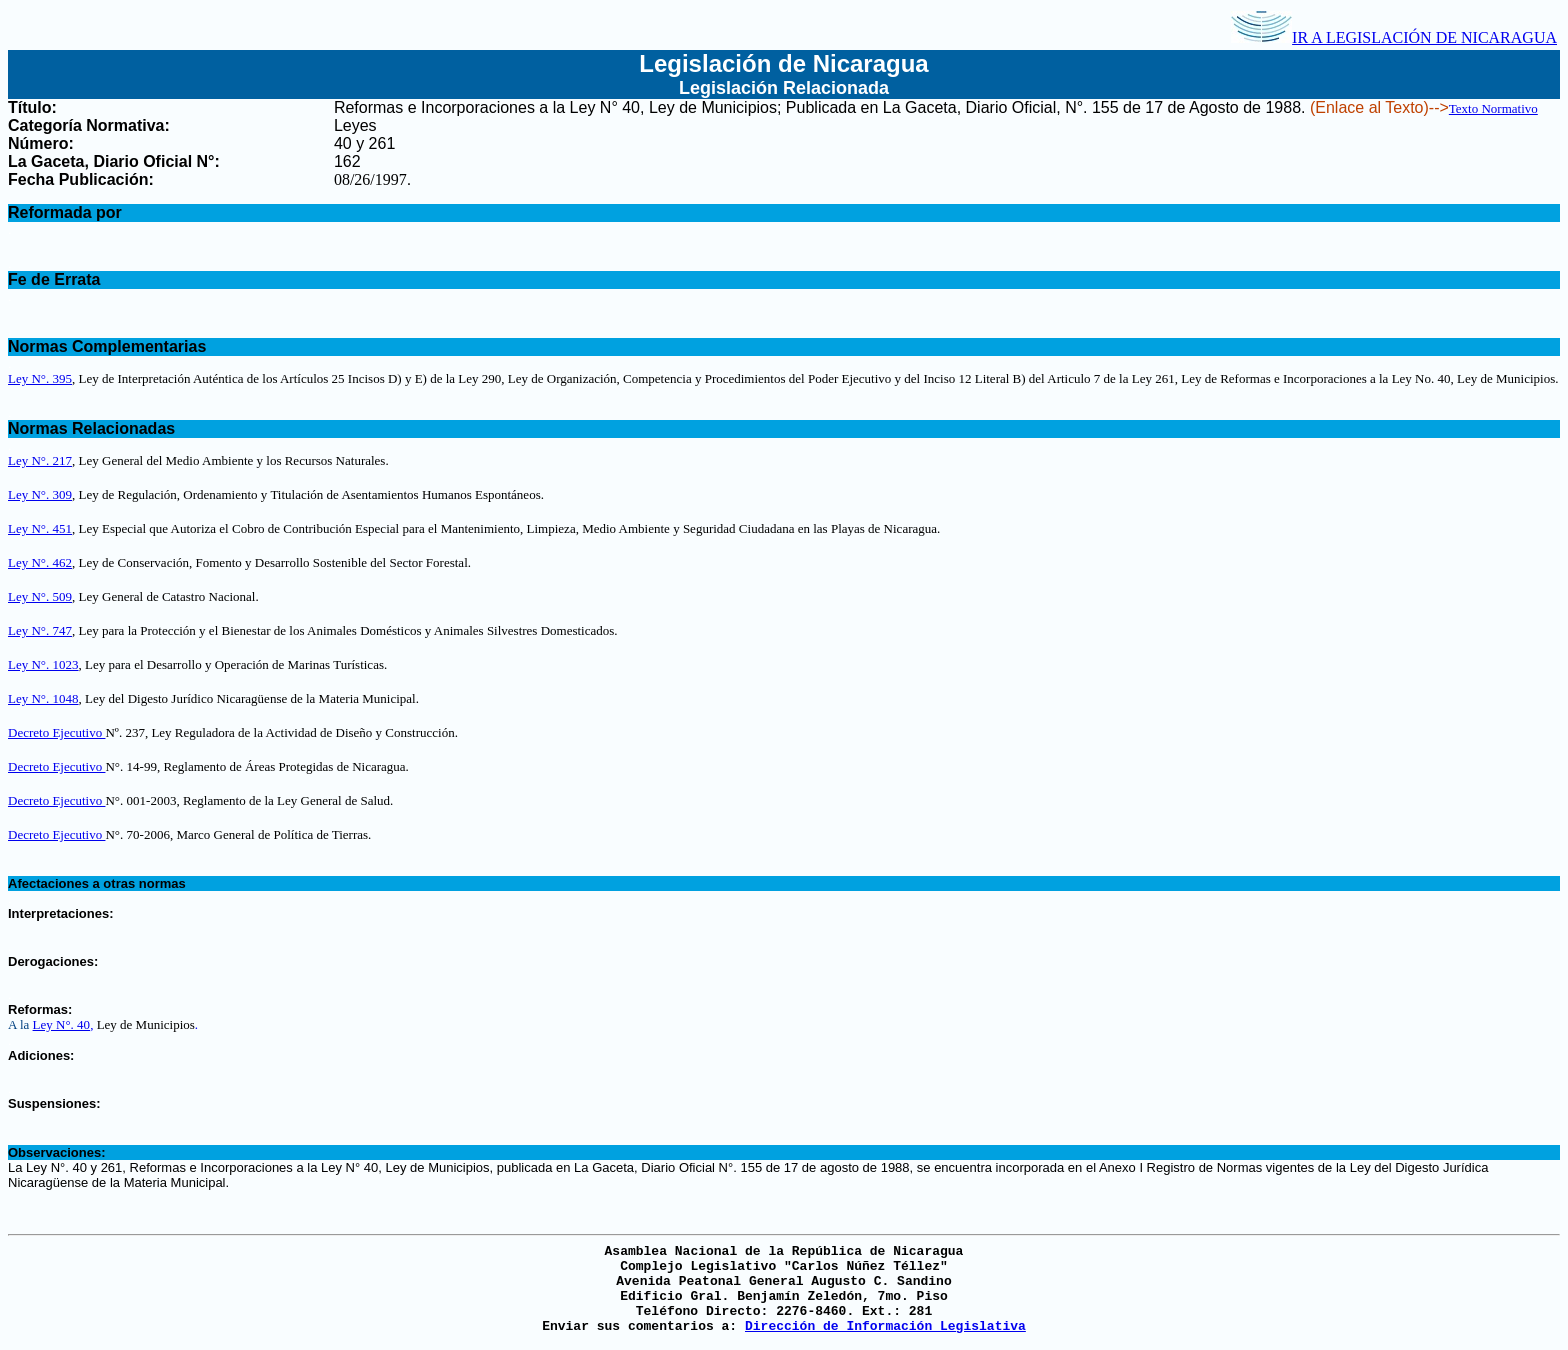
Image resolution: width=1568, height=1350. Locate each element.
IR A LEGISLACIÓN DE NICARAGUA (1394, 37)
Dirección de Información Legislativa (885, 1326)
